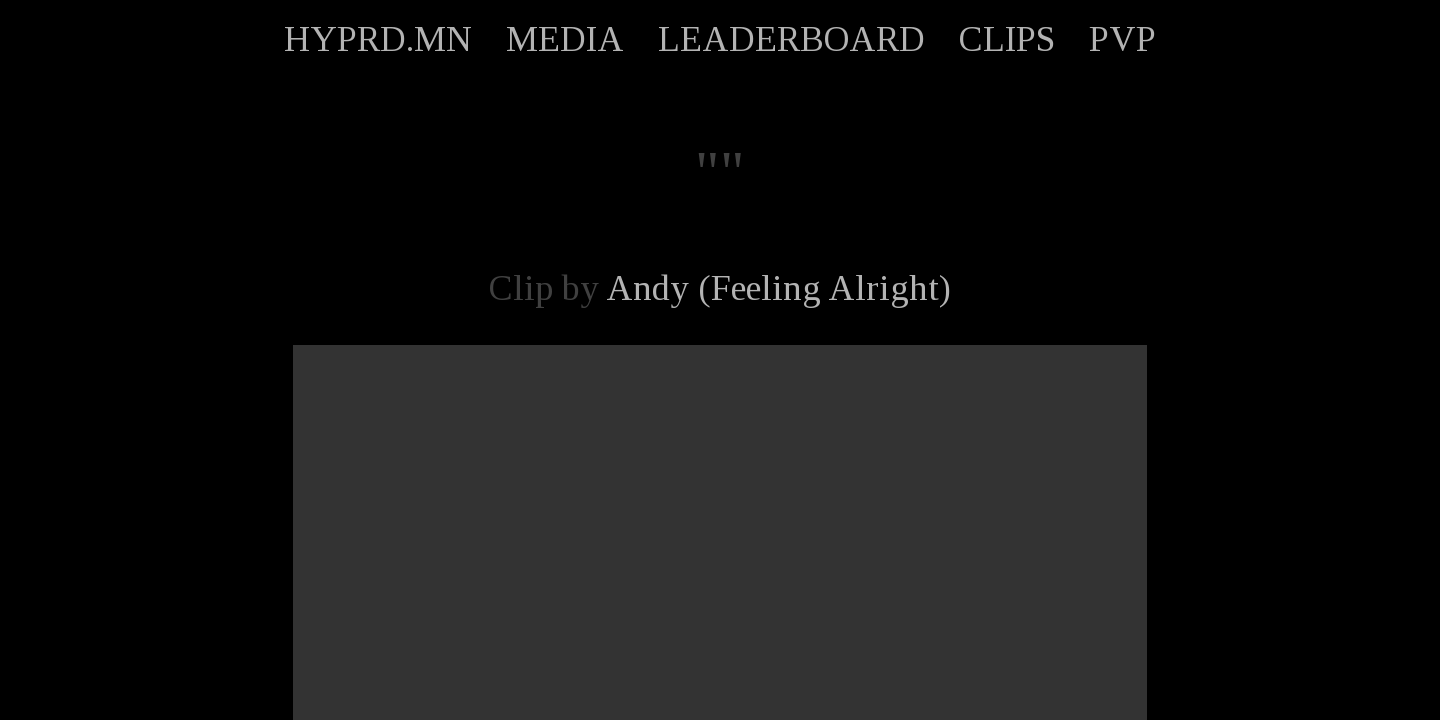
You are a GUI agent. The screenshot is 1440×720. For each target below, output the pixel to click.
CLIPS (1007, 39)
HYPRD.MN (378, 39)
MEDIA (565, 39)
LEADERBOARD (791, 39)
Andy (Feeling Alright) (778, 288)
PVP (1122, 39)
